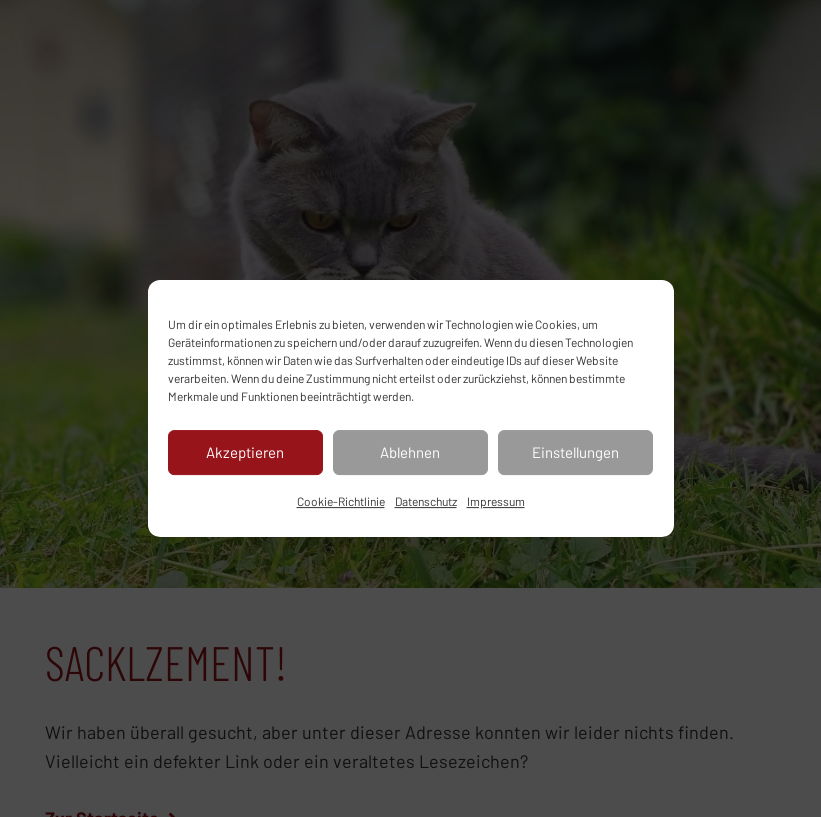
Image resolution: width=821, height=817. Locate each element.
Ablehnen (410, 452)
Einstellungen (575, 452)
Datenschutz (426, 501)
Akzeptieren (245, 452)
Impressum (496, 501)
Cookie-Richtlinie (341, 501)
